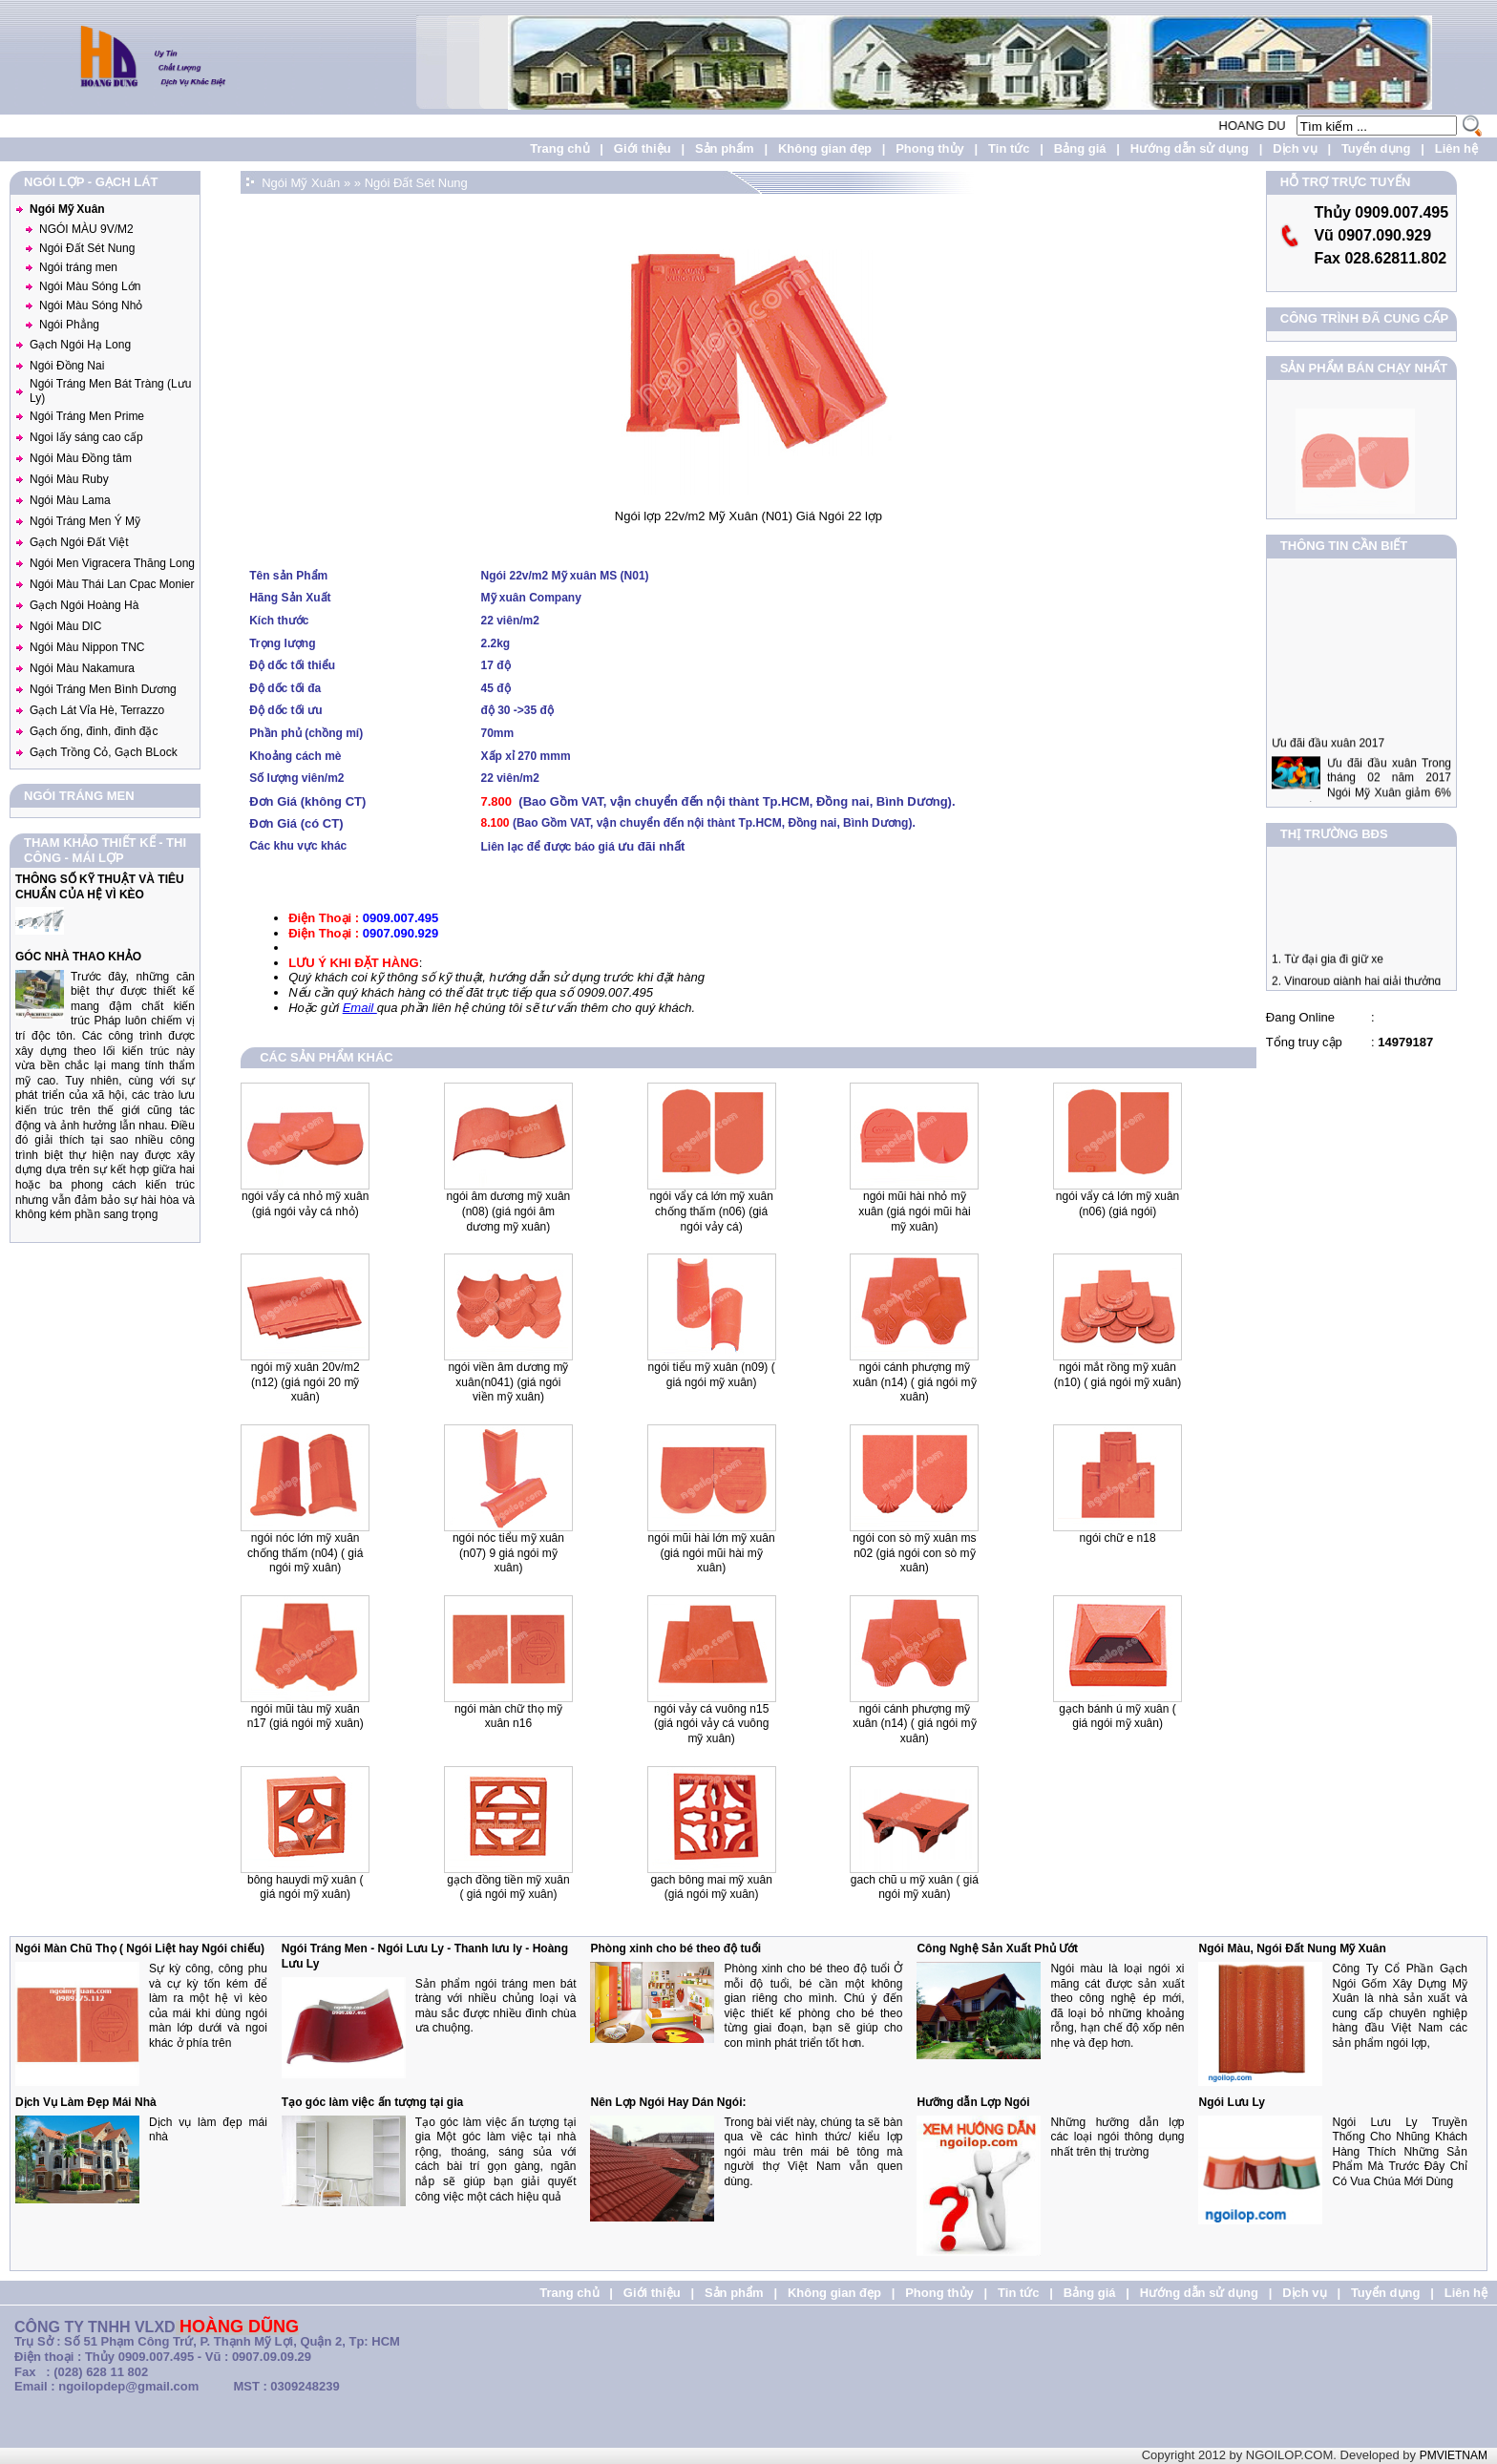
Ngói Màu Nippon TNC (87, 647)
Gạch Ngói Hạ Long (80, 344)
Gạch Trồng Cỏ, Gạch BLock (104, 752)
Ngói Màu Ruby (69, 479)
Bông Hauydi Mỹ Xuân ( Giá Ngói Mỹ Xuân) (305, 1887)
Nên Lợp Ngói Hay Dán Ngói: (668, 2102)
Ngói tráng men (78, 267)
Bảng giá (1080, 148)
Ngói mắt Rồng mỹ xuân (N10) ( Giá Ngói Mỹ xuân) (1117, 1374)
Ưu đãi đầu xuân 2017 (1328, 778)
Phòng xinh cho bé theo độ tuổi (675, 1948)
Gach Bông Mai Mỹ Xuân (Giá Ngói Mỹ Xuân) (710, 1887)
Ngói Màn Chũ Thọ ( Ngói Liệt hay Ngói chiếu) (139, 1948)
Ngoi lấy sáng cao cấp (86, 437)
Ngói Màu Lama (70, 500)
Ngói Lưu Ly (1231, 2102)
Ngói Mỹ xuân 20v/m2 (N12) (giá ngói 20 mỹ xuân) (305, 1381)
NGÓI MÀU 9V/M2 (86, 229)
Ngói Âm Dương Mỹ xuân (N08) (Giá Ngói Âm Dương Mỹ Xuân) (509, 1211)
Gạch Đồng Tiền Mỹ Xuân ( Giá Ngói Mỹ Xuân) (508, 1887)
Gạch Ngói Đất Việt (79, 542)
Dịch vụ (1295, 148)
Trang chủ (559, 148)
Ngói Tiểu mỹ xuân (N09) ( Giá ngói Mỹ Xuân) (711, 1374)
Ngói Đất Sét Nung (87, 248)
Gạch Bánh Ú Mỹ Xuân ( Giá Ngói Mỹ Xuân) (1117, 1716)
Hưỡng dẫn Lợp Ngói (973, 2102)
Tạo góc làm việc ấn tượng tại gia (372, 2102)
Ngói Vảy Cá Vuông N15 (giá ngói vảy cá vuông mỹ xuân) (711, 1723)
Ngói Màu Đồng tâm (81, 458)
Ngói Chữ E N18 (1118, 1538)
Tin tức (1008, 148)
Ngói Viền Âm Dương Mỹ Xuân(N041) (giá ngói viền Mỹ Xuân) (508, 1381)
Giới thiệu (642, 148)
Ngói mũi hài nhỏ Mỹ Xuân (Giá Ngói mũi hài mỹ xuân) (914, 1211)
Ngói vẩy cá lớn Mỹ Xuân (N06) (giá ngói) (1117, 1204)
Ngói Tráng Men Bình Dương (103, 689)
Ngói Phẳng (69, 324)
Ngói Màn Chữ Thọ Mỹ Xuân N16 (508, 1716)
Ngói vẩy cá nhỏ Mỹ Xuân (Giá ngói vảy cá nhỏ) (305, 1204)
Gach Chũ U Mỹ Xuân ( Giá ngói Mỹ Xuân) (915, 1887)
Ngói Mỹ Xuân (67, 209)
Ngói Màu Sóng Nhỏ (90, 305)
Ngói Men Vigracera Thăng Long (112, 563)
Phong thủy (930, 148)
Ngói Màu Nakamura (82, 668)
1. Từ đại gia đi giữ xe (1327, 976)
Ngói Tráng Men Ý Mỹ (85, 521)
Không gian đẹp (825, 148)
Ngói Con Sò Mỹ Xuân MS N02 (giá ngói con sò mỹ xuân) (914, 1552)
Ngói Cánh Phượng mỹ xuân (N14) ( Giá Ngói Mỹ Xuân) (914, 1381)
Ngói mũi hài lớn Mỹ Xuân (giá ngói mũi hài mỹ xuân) (711, 1552)
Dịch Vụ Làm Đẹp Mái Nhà (86, 2102)
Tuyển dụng (1376, 148)
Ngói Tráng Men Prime (87, 416)
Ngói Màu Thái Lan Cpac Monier (112, 584)
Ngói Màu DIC (65, 626)
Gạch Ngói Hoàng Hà (84, 605)
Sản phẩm (724, 148)
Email (360, 1007)
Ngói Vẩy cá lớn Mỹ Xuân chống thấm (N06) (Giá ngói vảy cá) (710, 1211)
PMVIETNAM (1453, 2455)
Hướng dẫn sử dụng (1189, 148)
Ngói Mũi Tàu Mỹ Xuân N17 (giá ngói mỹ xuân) (305, 1716)
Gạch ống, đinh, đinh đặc (94, 731)
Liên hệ (1456, 148)
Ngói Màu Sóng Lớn (89, 286)
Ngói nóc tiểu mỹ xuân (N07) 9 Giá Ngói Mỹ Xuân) (508, 1552)
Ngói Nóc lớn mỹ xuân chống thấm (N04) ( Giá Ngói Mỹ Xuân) (305, 1552)
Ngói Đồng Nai (67, 365)
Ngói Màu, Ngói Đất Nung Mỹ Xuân (1291, 1948)
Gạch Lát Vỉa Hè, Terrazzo (97, 710)
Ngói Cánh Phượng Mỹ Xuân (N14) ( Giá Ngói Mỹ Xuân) (914, 1723)
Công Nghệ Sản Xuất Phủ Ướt (997, 1948)
